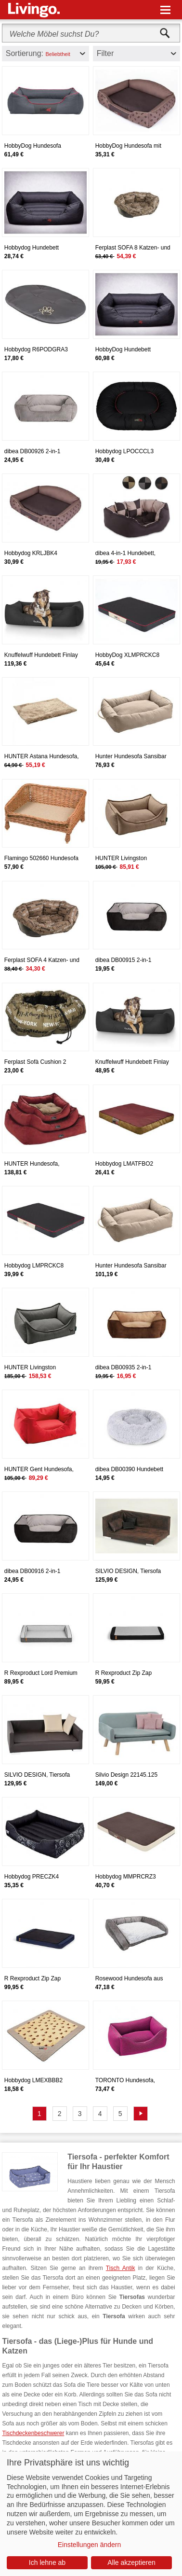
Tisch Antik (120, 2268)
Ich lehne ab (47, 2562)
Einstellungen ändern (89, 2544)
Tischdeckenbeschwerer (33, 2433)
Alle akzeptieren (131, 2562)
